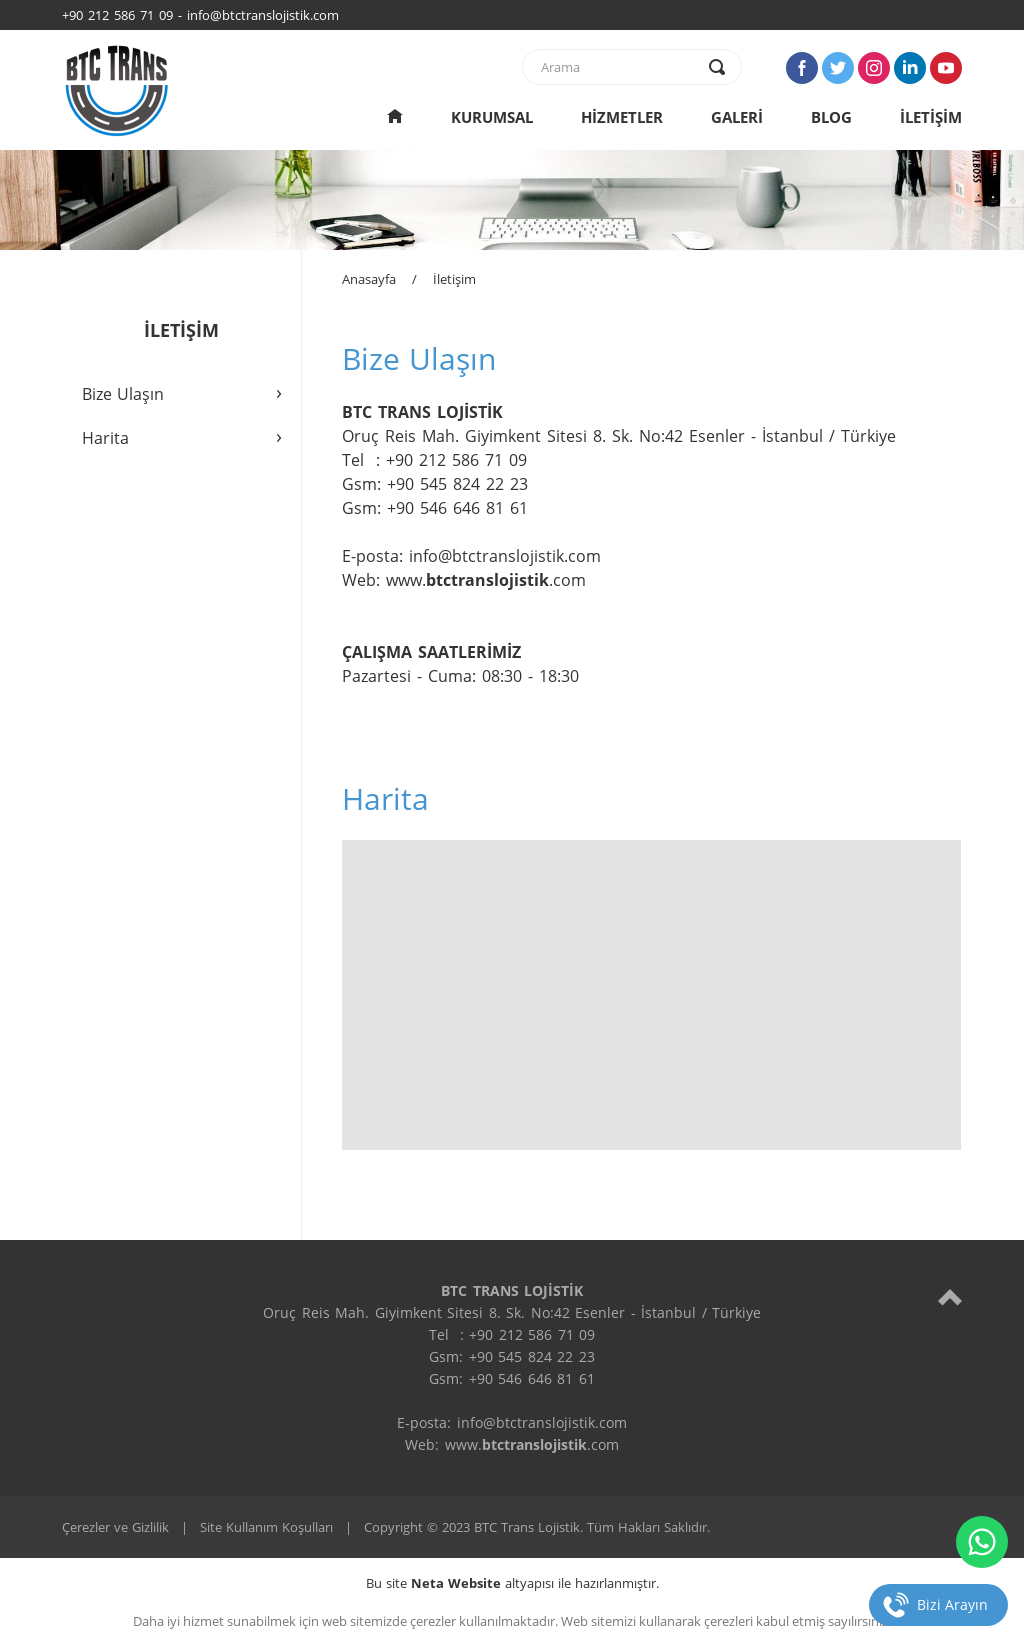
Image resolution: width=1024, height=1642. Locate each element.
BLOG (831, 117)
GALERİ (737, 117)
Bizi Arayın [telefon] (952, 1604)
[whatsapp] (982, 1542)
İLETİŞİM (931, 117)
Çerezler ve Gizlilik (115, 1527)
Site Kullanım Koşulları (266, 1527)
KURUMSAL (492, 117)
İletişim (454, 279)
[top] (950, 1296)
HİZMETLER (622, 117)
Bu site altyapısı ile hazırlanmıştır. (512, 1583)
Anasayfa (369, 279)
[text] (619, 67)
